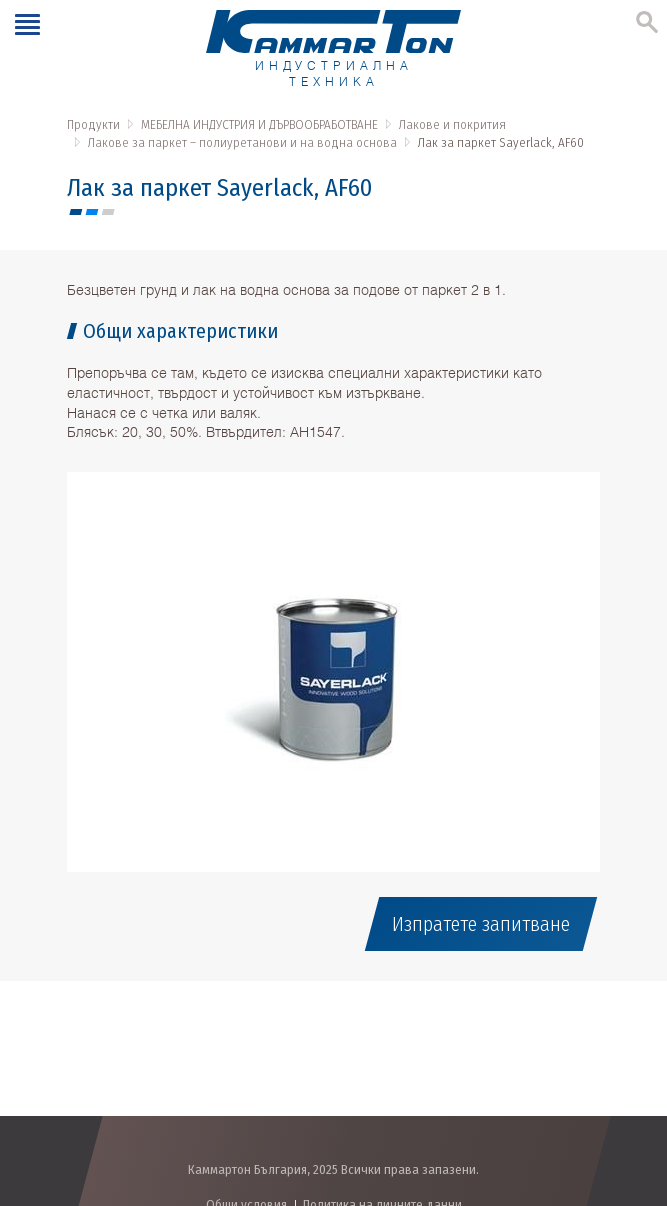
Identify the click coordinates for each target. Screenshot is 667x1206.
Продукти (93, 124)
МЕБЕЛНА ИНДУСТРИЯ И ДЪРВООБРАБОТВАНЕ (259, 124)
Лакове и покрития (452, 124)
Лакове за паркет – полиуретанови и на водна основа (242, 142)
